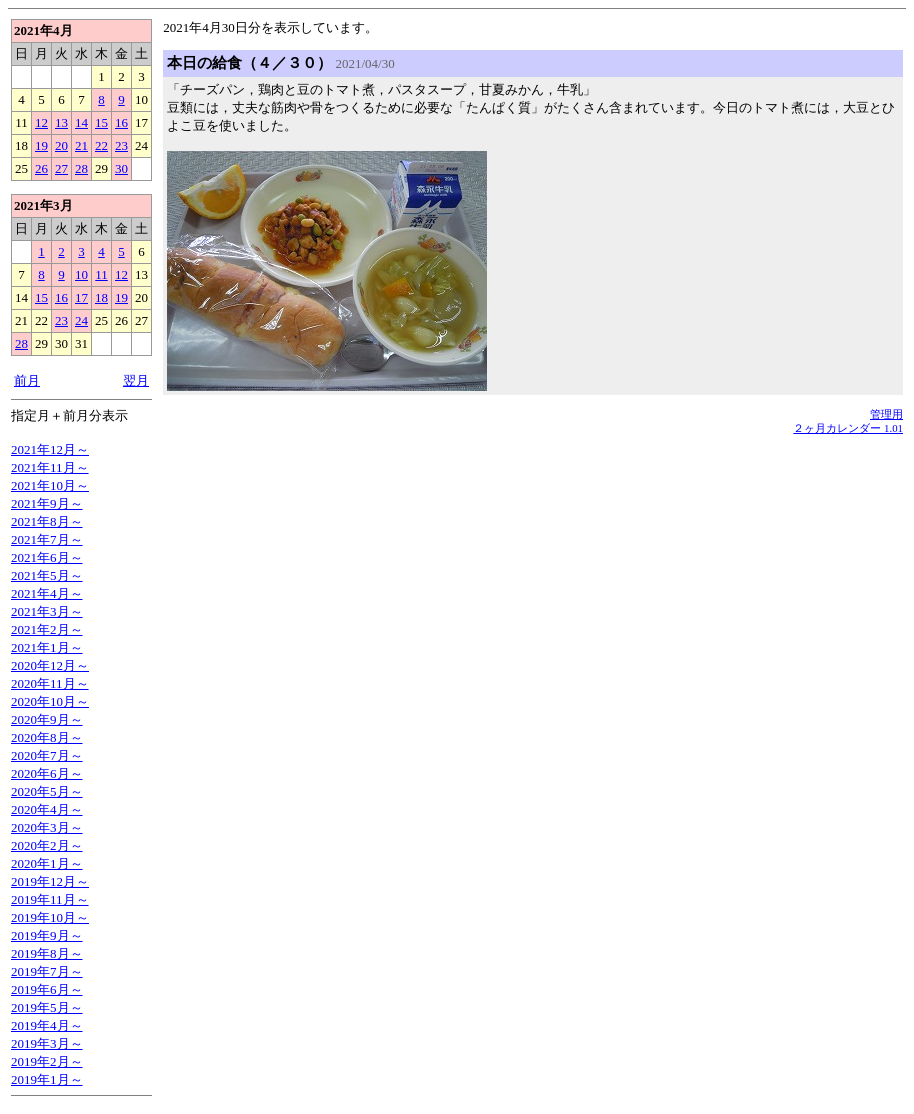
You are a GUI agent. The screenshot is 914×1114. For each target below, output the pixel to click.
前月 (27, 380)
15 (101, 122)
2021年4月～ (47, 593)
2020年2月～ (47, 845)
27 (61, 168)
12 (41, 122)
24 (81, 320)
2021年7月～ (47, 539)
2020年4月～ (47, 809)
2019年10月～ (50, 917)
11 (101, 274)
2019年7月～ (47, 971)
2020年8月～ (47, 737)
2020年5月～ (47, 791)
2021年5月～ (47, 575)
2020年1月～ (47, 863)
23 (121, 145)
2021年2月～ (47, 629)
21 (81, 145)
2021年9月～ (47, 503)
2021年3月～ (47, 611)
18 (101, 297)
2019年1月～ (47, 1079)
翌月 (136, 380)
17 (81, 297)
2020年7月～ (47, 755)
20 (61, 145)
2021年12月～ (50, 449)
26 (41, 168)
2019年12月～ (50, 881)
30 (121, 168)
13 (61, 122)
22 (101, 145)
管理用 (886, 414)
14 (81, 122)
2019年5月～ (47, 1007)
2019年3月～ (47, 1043)
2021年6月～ (47, 557)
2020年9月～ (47, 719)
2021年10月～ (50, 485)
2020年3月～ (47, 827)
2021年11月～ (50, 467)
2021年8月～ (47, 521)
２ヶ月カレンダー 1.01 (848, 428)
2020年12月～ (50, 665)
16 (121, 122)
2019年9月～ (47, 935)
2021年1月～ (47, 647)
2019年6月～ (47, 989)
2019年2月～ (47, 1061)
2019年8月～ (47, 953)
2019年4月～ (47, 1025)
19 (41, 145)
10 (81, 274)
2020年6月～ (47, 773)
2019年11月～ (50, 899)
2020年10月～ (50, 701)
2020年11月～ (50, 683)
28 (81, 168)
